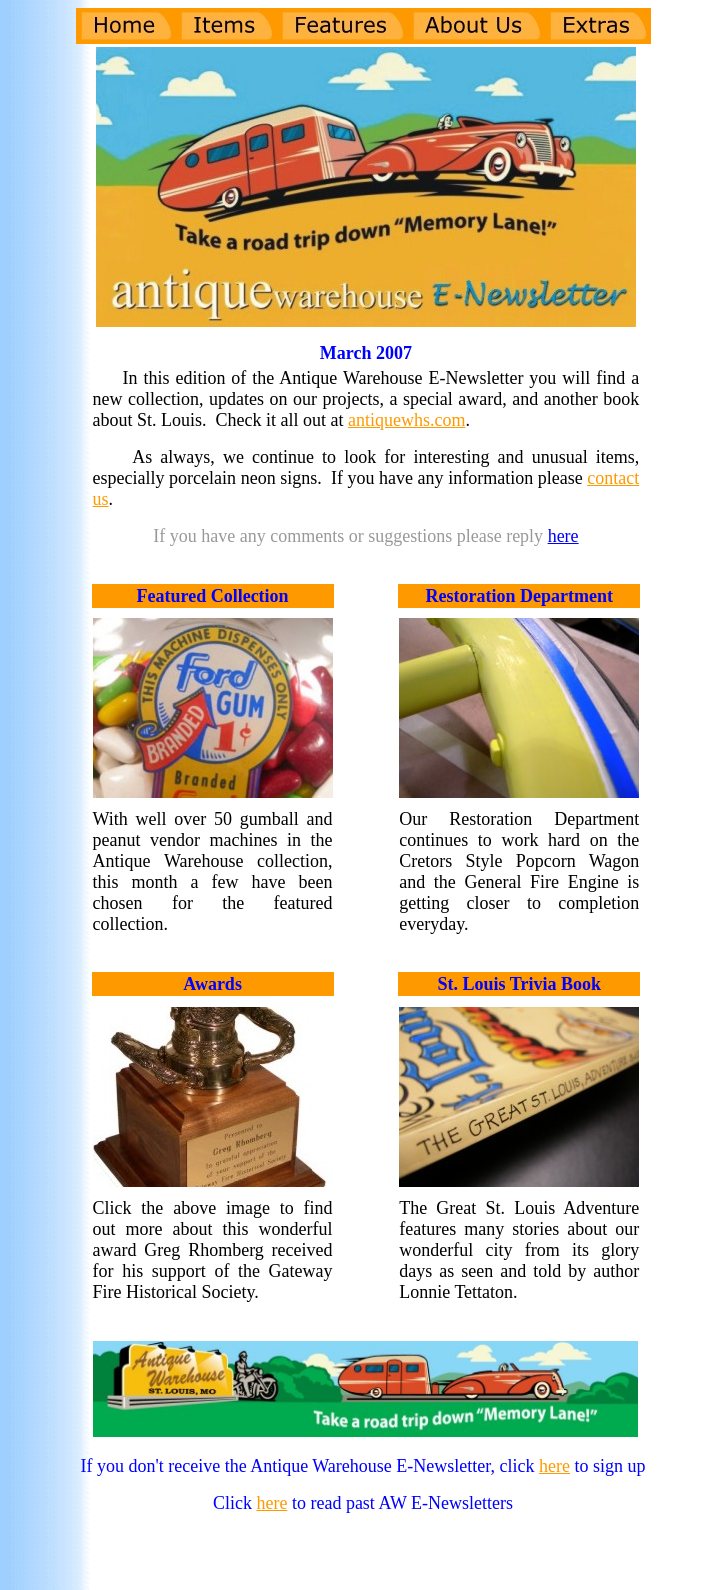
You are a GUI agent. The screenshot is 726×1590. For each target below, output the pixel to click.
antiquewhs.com (406, 420)
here (563, 536)
